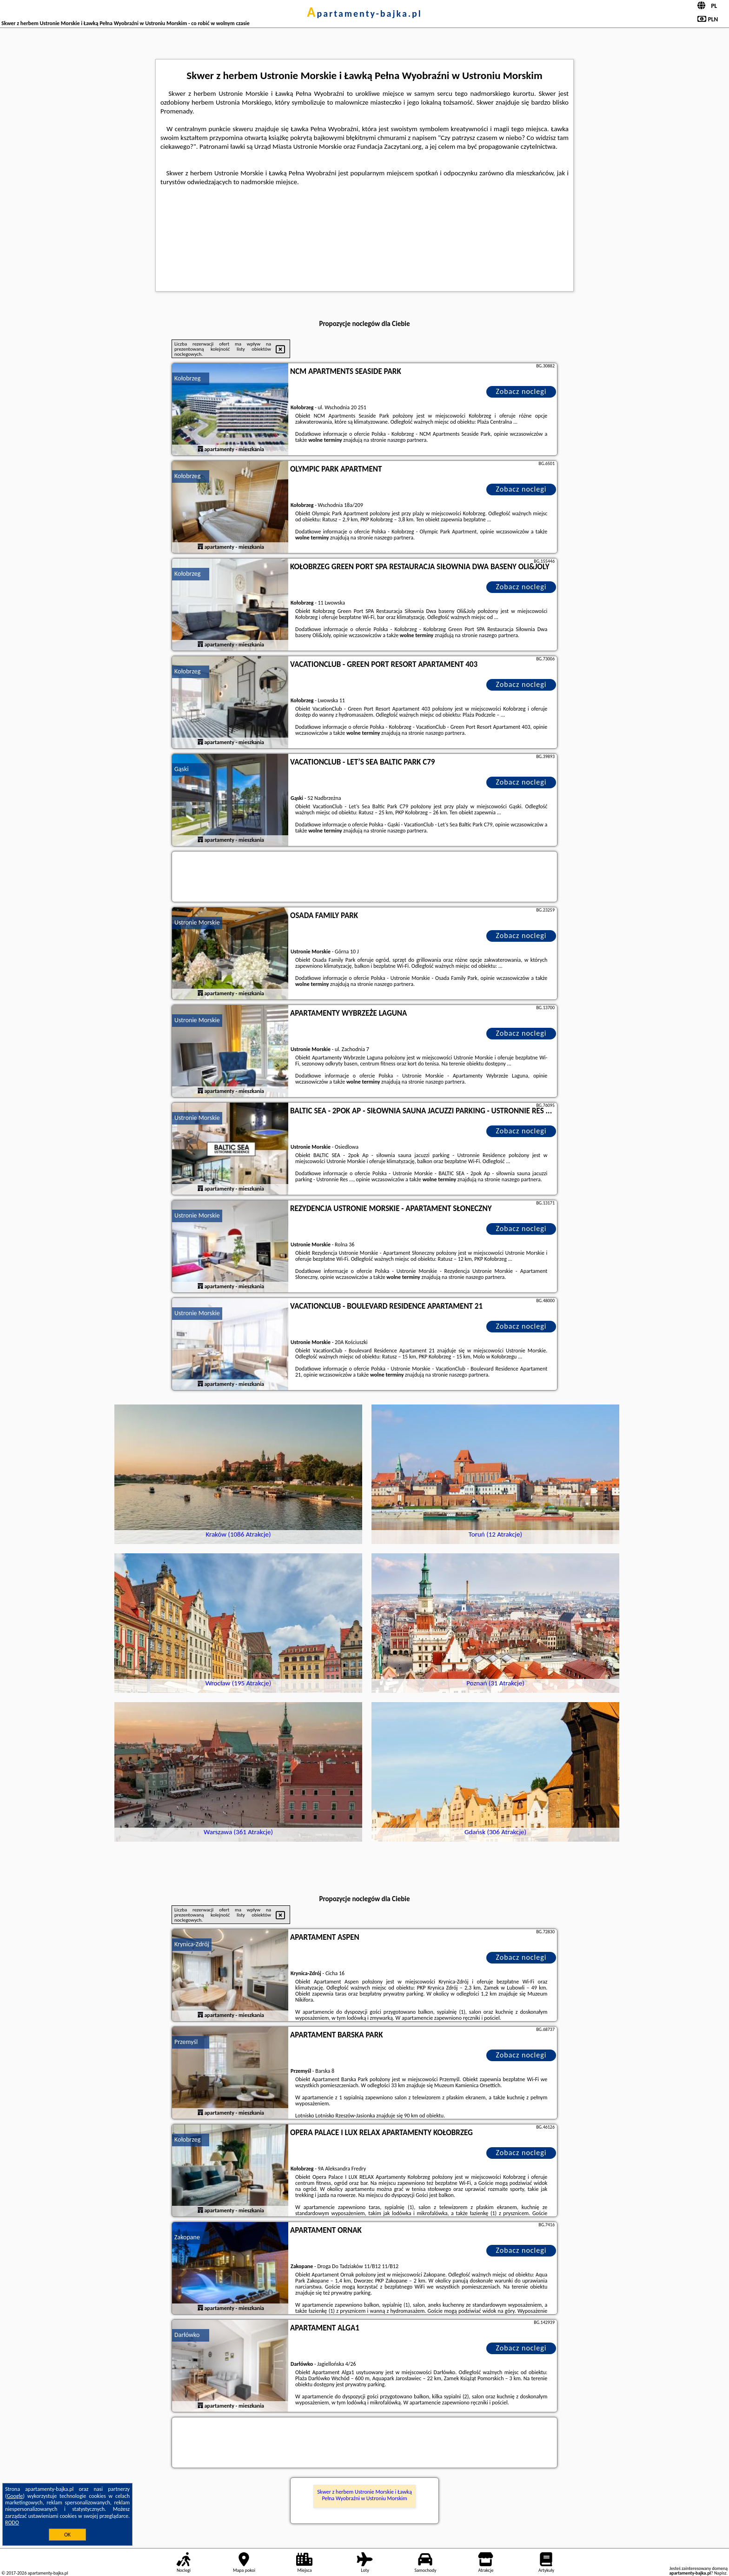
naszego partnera (406, 440)
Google (15, 2496)
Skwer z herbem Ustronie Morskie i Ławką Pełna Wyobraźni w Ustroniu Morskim (364, 2495)
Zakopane (187, 2237)
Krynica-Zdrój (191, 1944)
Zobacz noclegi (521, 391)
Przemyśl (186, 2042)
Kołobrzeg (187, 378)
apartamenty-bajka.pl (364, 13)
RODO (12, 2522)
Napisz (720, 2573)
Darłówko (186, 2335)
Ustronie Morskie (197, 922)
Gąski (181, 769)
